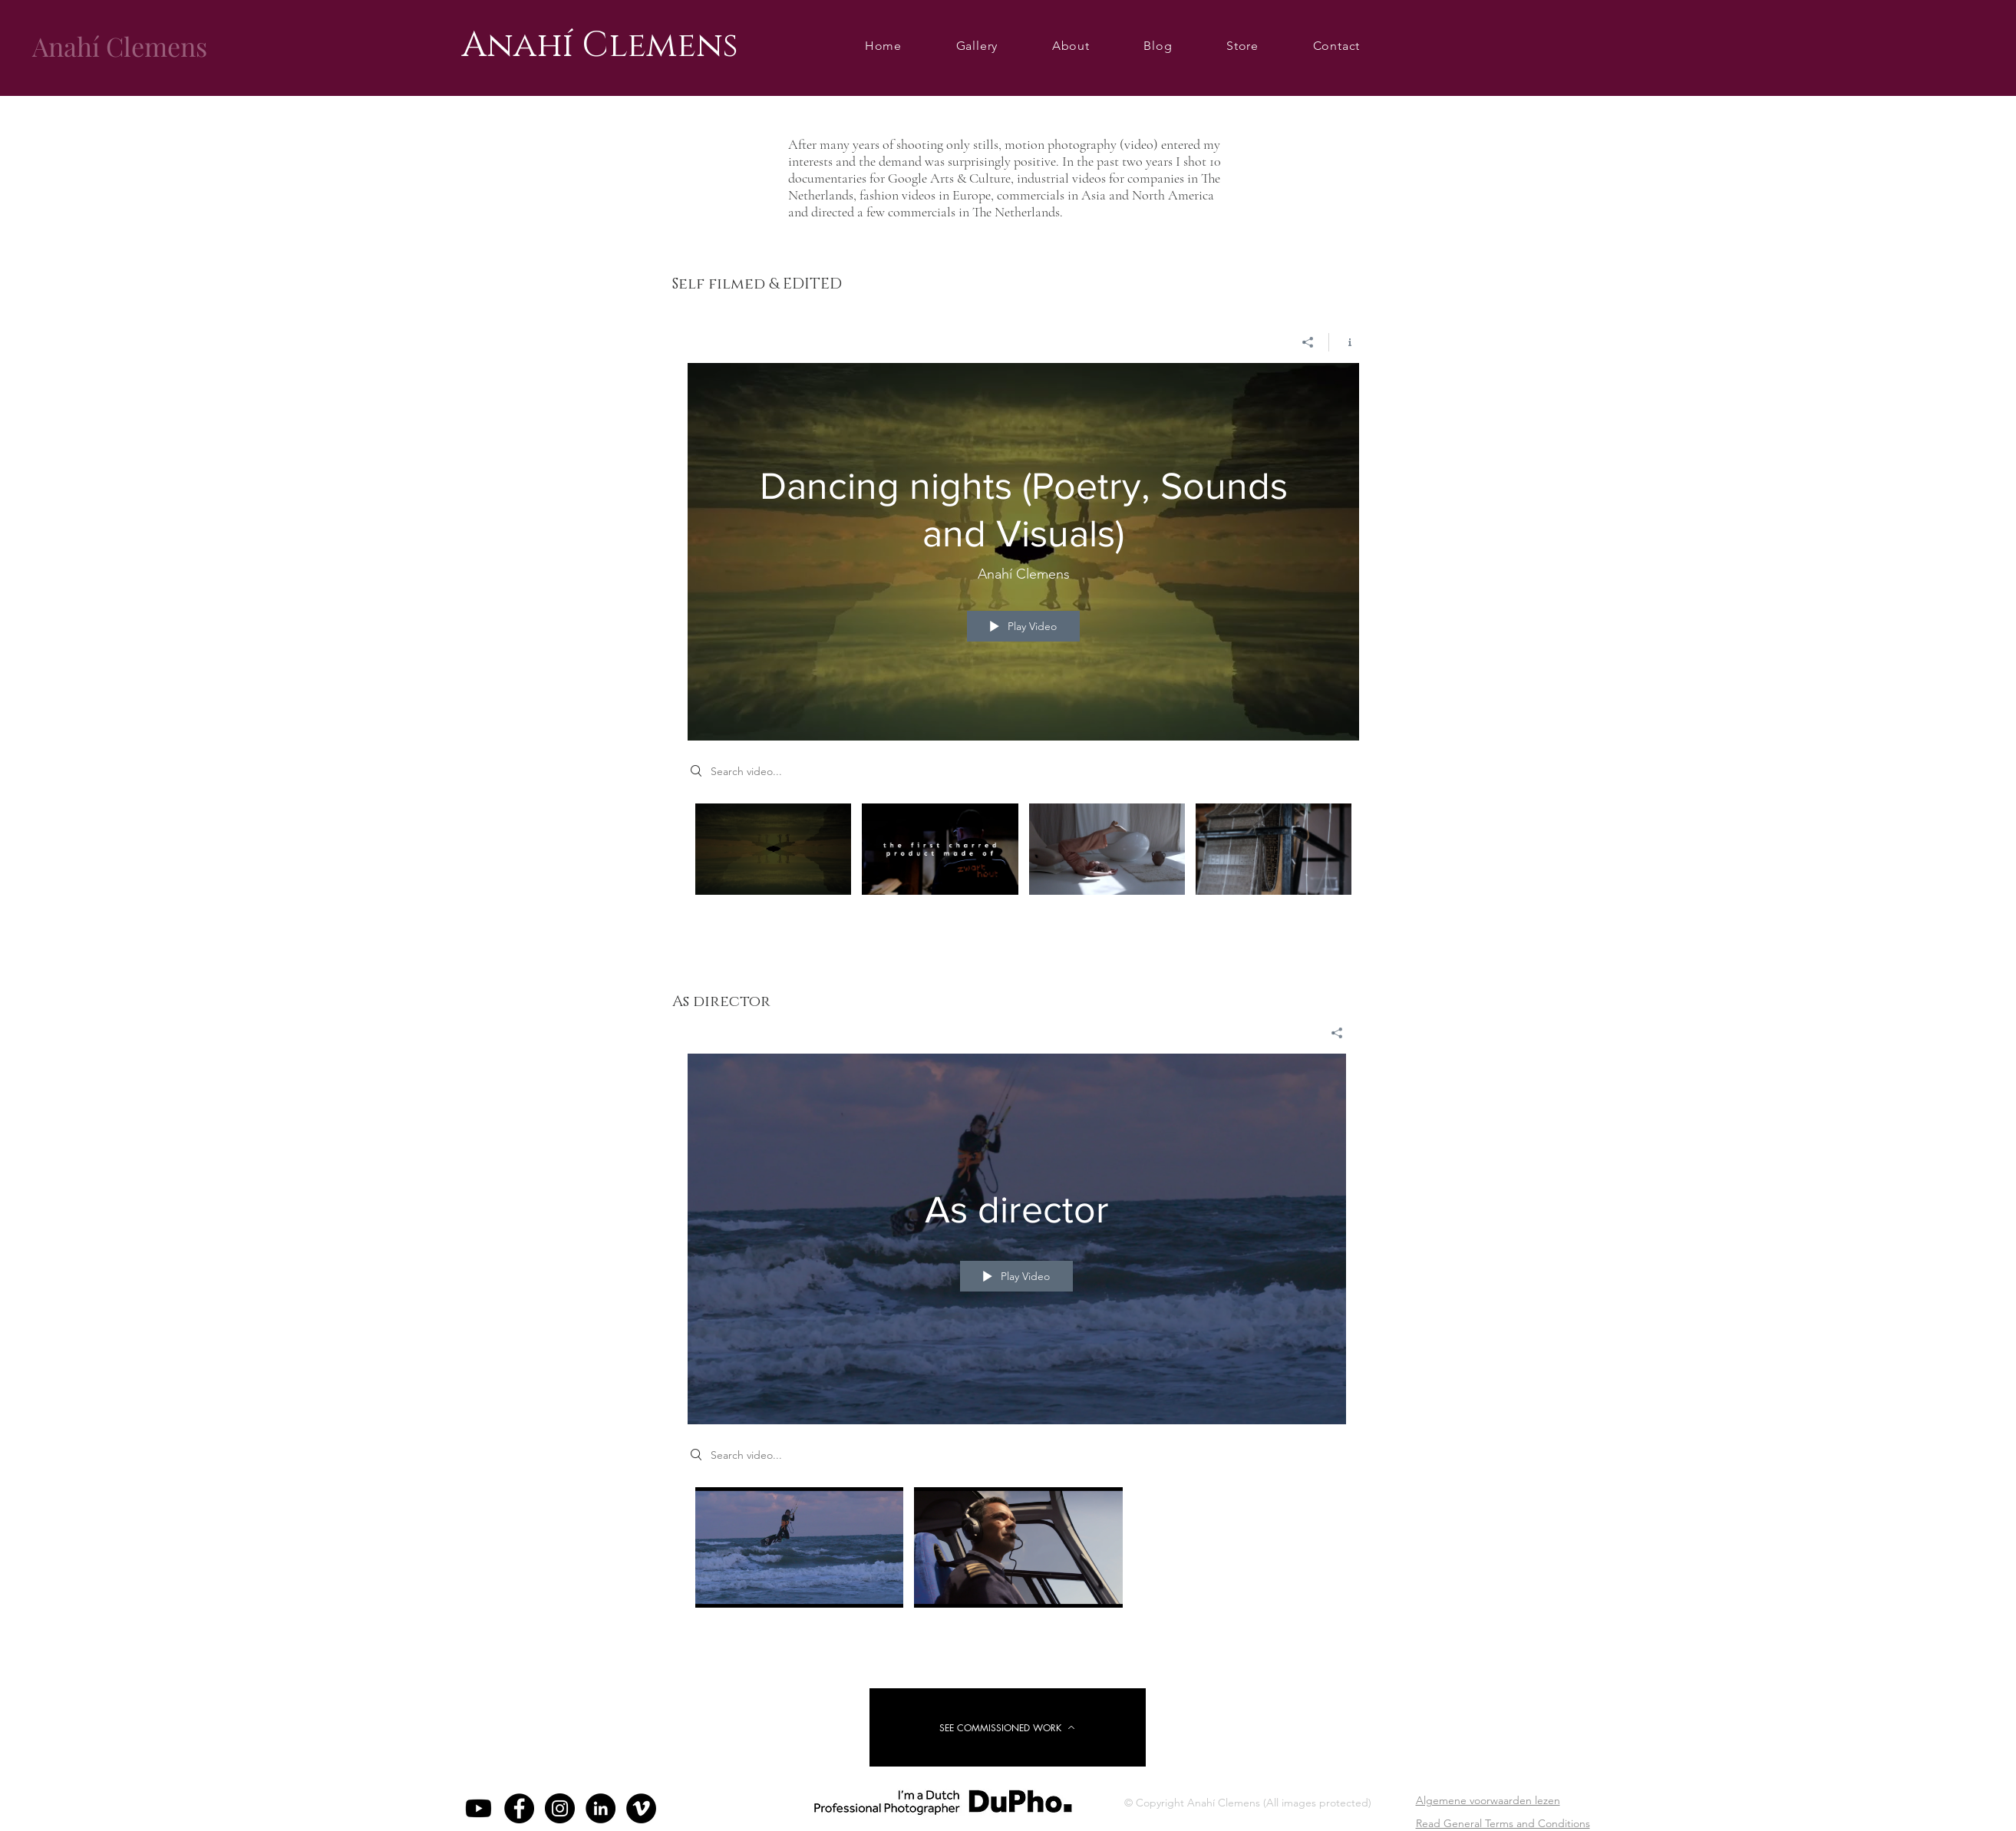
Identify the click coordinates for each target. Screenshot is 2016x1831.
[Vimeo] (641, 1808)
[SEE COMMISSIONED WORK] (1007, 1727)
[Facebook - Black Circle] (519, 1808)
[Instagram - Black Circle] (560, 1808)
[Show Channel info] (1344, 341)
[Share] (1308, 341)
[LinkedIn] (600, 1808)
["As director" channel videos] (1017, 1550)
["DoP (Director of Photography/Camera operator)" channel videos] (1023, 859)
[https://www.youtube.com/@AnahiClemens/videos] (478, 1808)
